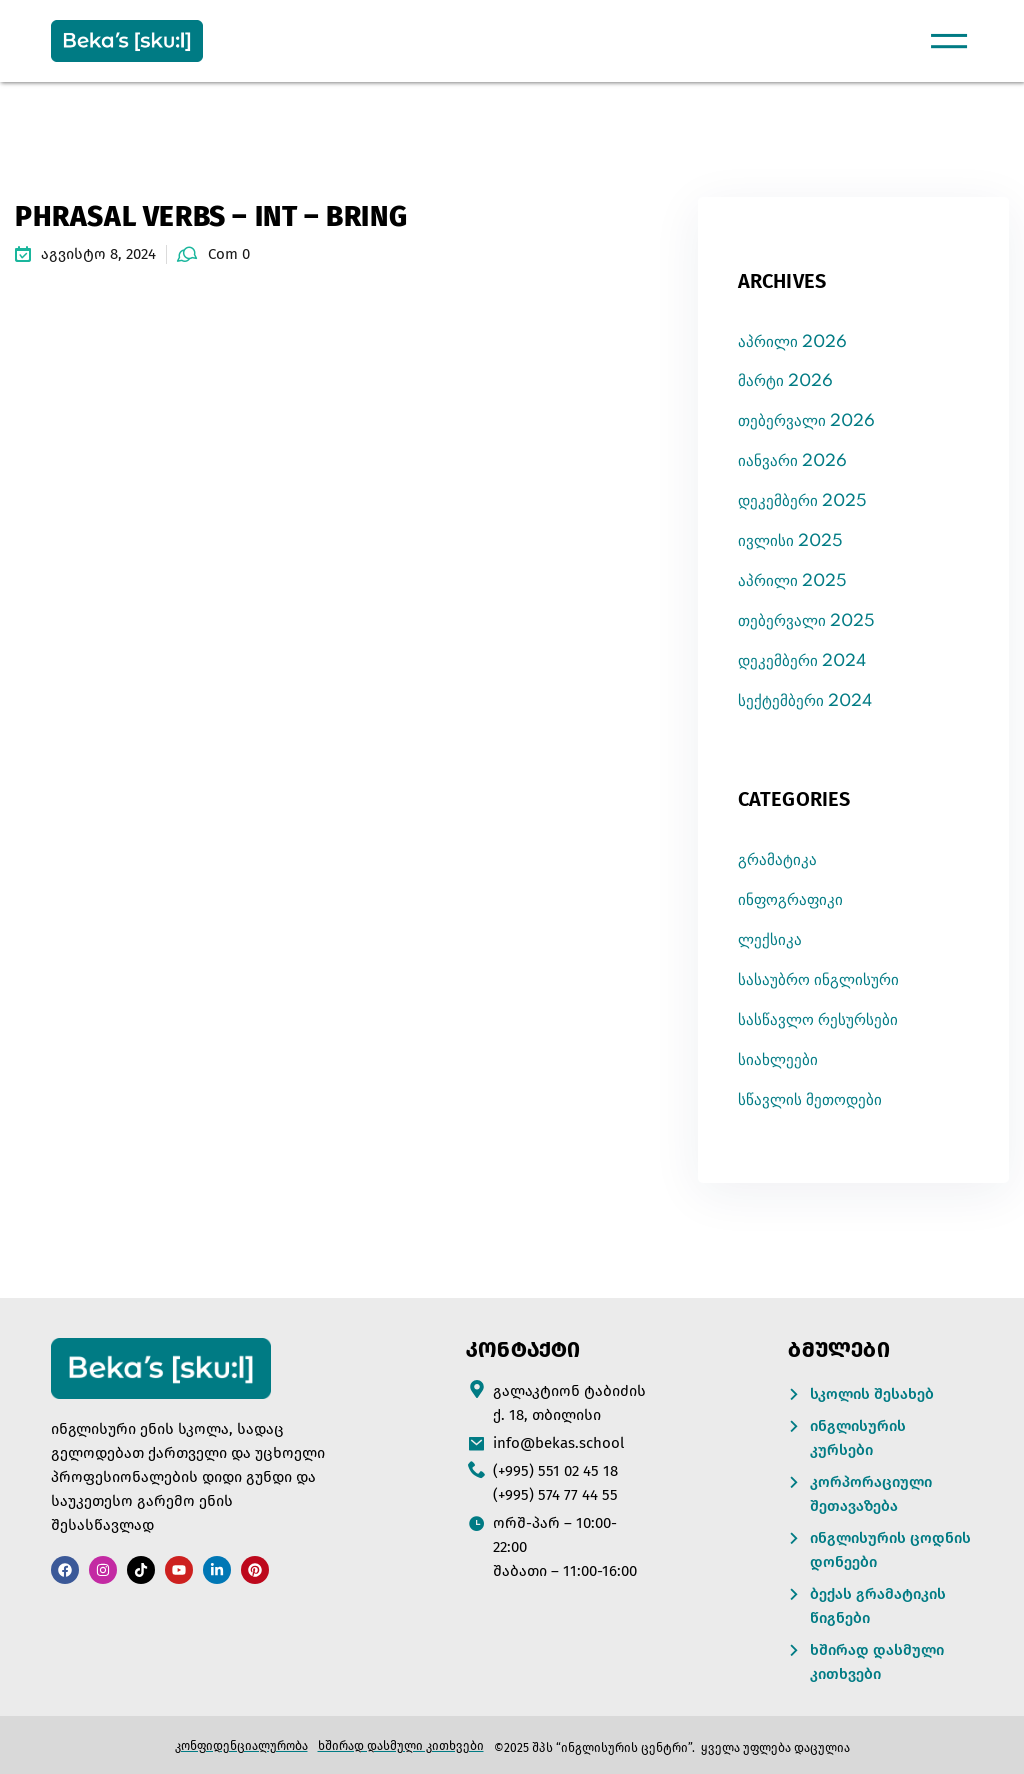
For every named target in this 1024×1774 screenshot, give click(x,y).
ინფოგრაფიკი (790, 900)
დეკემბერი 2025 (802, 501)
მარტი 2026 (785, 381)
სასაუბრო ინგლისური (818, 980)
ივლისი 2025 (790, 541)
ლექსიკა (770, 940)
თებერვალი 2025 (806, 621)
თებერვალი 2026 (806, 421)
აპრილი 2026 (792, 342)
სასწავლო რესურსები (818, 1020)
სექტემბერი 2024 (805, 701)
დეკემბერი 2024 (802, 661)
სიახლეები (778, 1060)
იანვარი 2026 (792, 461)
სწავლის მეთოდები (810, 1100)
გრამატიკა (777, 860)
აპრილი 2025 (792, 581)
